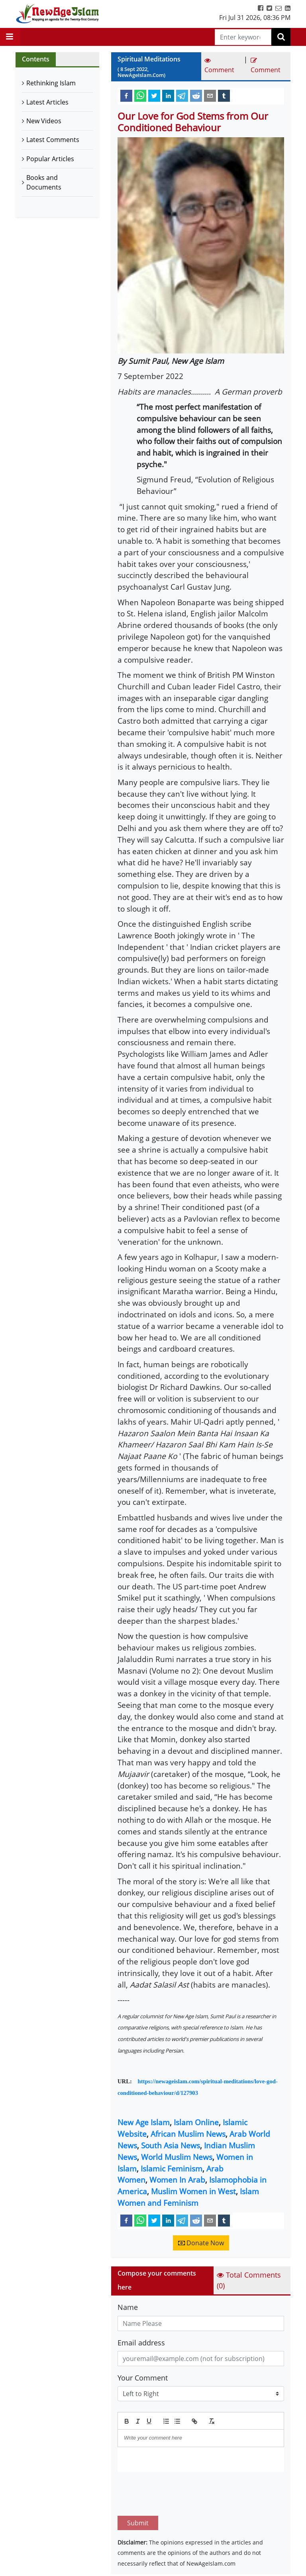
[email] (210, 95)
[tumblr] (224, 95)
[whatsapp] (140, 95)
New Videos (43, 120)
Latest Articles (47, 102)
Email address (141, 2342)
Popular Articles (50, 158)
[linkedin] (168, 95)
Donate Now (201, 2242)
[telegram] (182, 95)
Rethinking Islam (51, 83)
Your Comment (143, 2378)
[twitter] (154, 95)
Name (128, 2307)
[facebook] (126, 95)
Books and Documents (43, 182)
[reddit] (196, 95)
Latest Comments (52, 139)
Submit (138, 2485)
